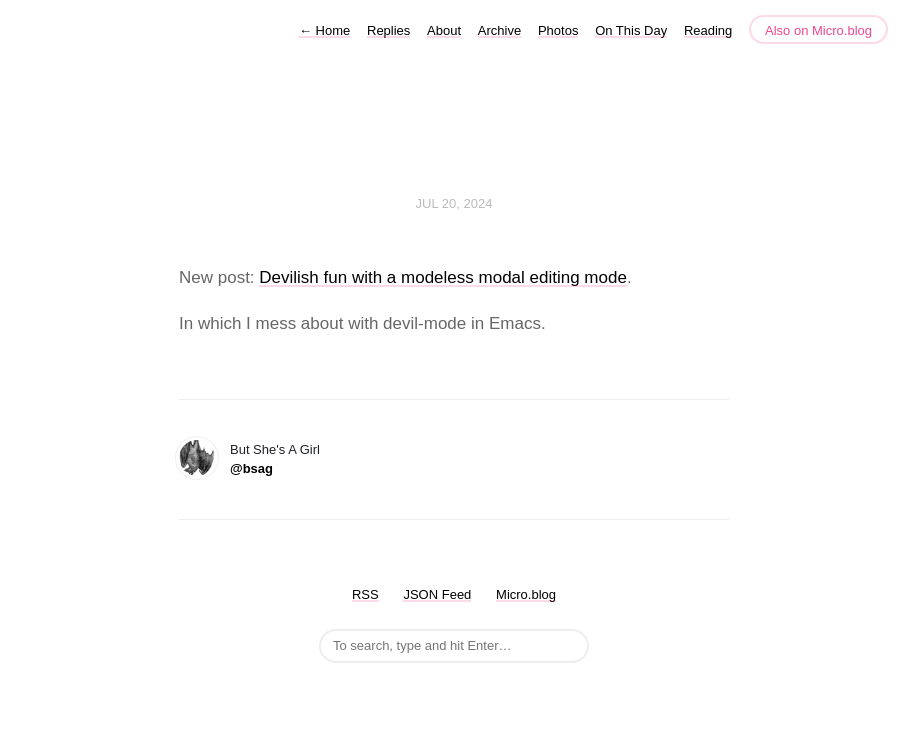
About (444, 30)
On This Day (631, 30)
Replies (388, 30)
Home (324, 30)
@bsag (251, 468)
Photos (558, 30)
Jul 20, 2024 (454, 203)
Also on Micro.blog (818, 30)
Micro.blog (526, 594)
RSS (365, 594)
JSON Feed (437, 594)
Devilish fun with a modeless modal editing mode (443, 277)
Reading (708, 30)
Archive (499, 30)
